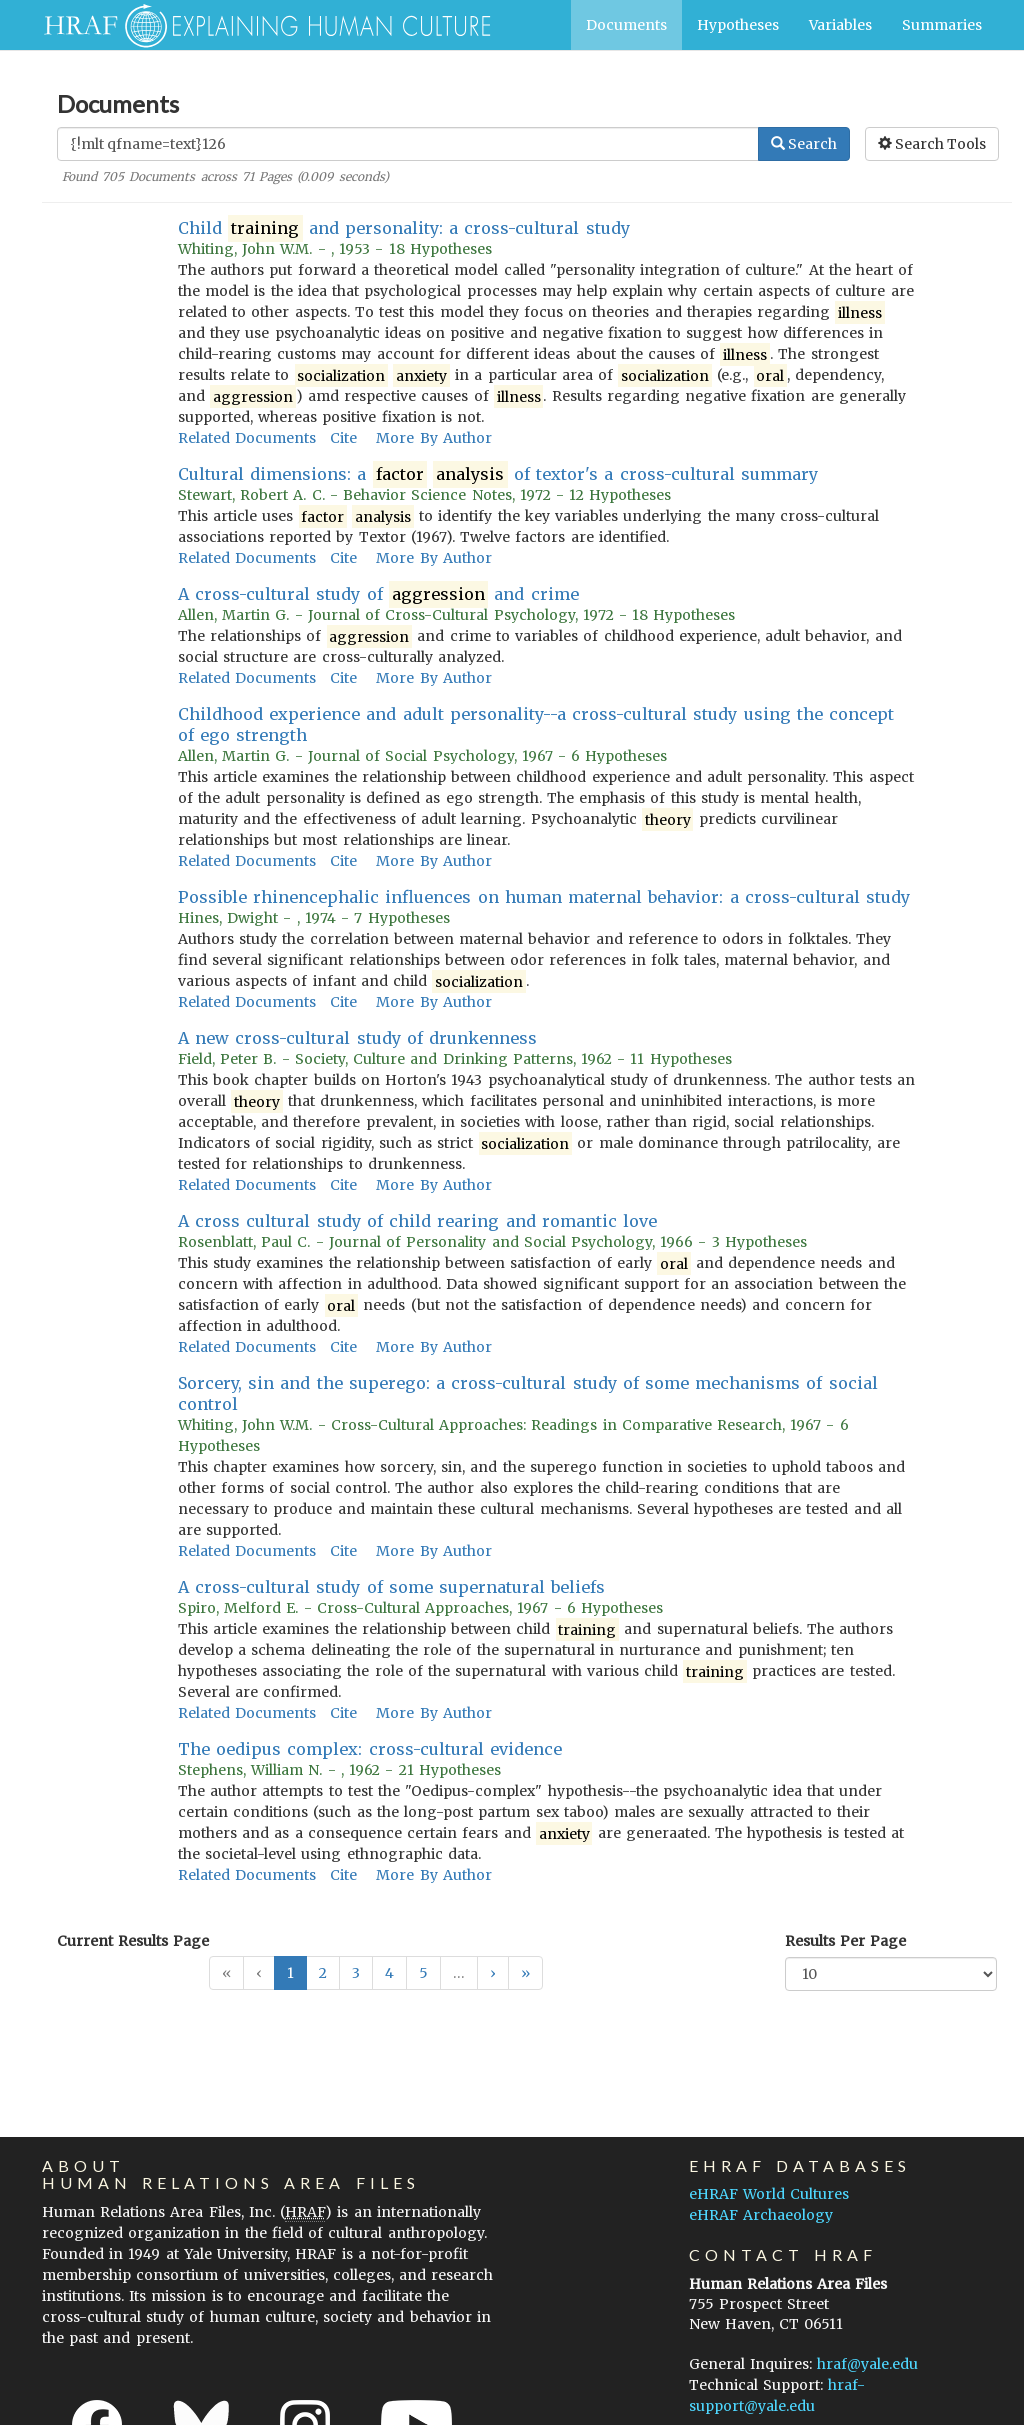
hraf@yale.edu (867, 2364)
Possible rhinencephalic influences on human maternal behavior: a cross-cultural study (544, 897)
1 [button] (290, 1973)
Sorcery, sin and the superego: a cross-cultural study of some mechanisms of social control (528, 1393)
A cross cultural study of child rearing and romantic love (417, 1221)
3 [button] (356, 1973)
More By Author (433, 438)
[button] (493, 1973)
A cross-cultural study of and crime (378, 594)
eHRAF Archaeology (761, 2215)
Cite (343, 438)
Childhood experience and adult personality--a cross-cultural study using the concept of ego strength (536, 724)
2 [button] (323, 1973)
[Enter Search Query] (408, 144)
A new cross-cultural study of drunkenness (357, 1038)
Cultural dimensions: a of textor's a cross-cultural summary (498, 474)
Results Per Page (845, 1941)
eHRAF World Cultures (769, 2194)
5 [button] (423, 1973)
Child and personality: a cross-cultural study (404, 228)
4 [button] (389, 1973)
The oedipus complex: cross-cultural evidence (370, 1749)
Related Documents (247, 438)
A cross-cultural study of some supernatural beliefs (391, 1587)
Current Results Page (133, 1941)
